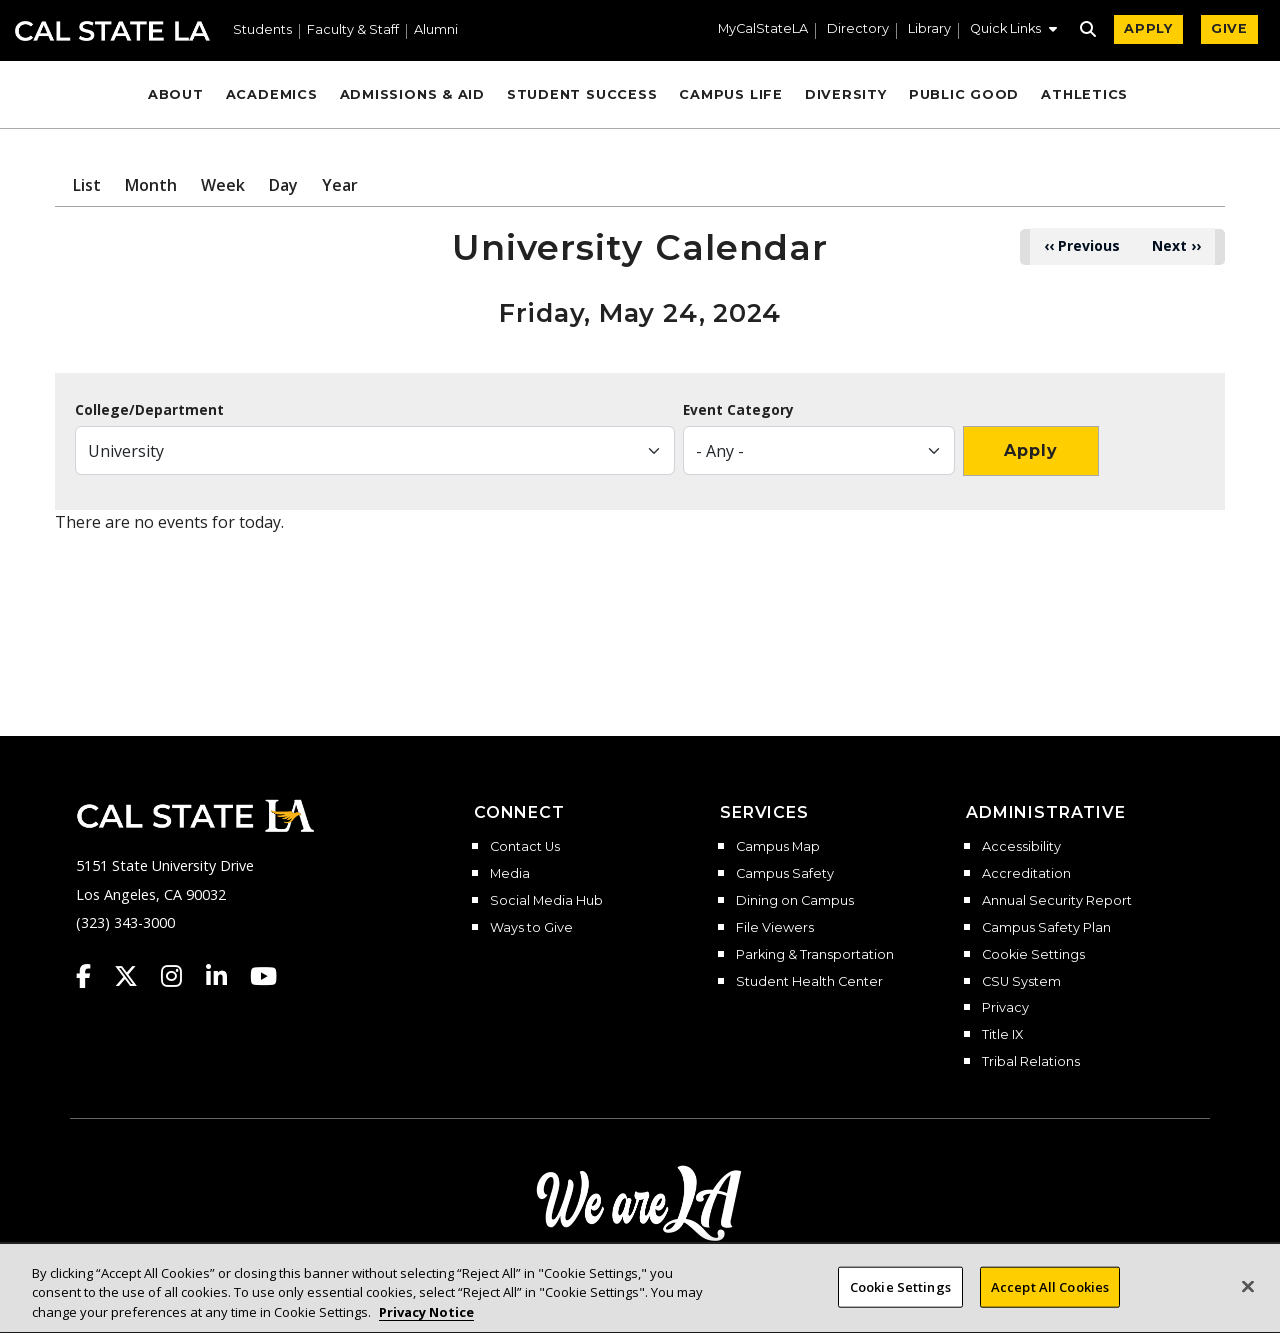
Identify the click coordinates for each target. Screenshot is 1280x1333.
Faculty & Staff (353, 30)
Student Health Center (809, 982)
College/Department (149, 410)
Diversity (846, 94)
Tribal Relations (1031, 1062)
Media (510, 874)
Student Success (582, 94)
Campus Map (778, 847)
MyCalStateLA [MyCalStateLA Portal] (763, 29)
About (176, 94)
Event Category (738, 410)
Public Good (964, 94)
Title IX (1002, 1035)
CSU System (1021, 982)
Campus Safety (785, 874)
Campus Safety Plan (1046, 928)
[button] (1013, 31)
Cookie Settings (1033, 955)
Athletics (1084, 94)
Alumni (436, 30)
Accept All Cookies (1050, 1303)
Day (283, 185)
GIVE (1229, 28)
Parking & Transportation (815, 955)
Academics (272, 94)
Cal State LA (112, 31)
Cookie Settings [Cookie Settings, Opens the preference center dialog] (900, 1303)
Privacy (1005, 1008)
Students (262, 30)
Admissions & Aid (412, 94)
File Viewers (775, 928)
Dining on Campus (795, 901)
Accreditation (1026, 874)
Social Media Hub (546, 901)
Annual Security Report (1057, 901)
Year (340, 185)
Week (223, 185)
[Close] (1248, 1303)
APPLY (1148, 28)
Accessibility (1021, 847)
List (87, 185)
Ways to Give (531, 928)
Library (929, 29)
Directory (858, 29)
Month (151, 185)
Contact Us (525, 847)
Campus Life (730, 94)
